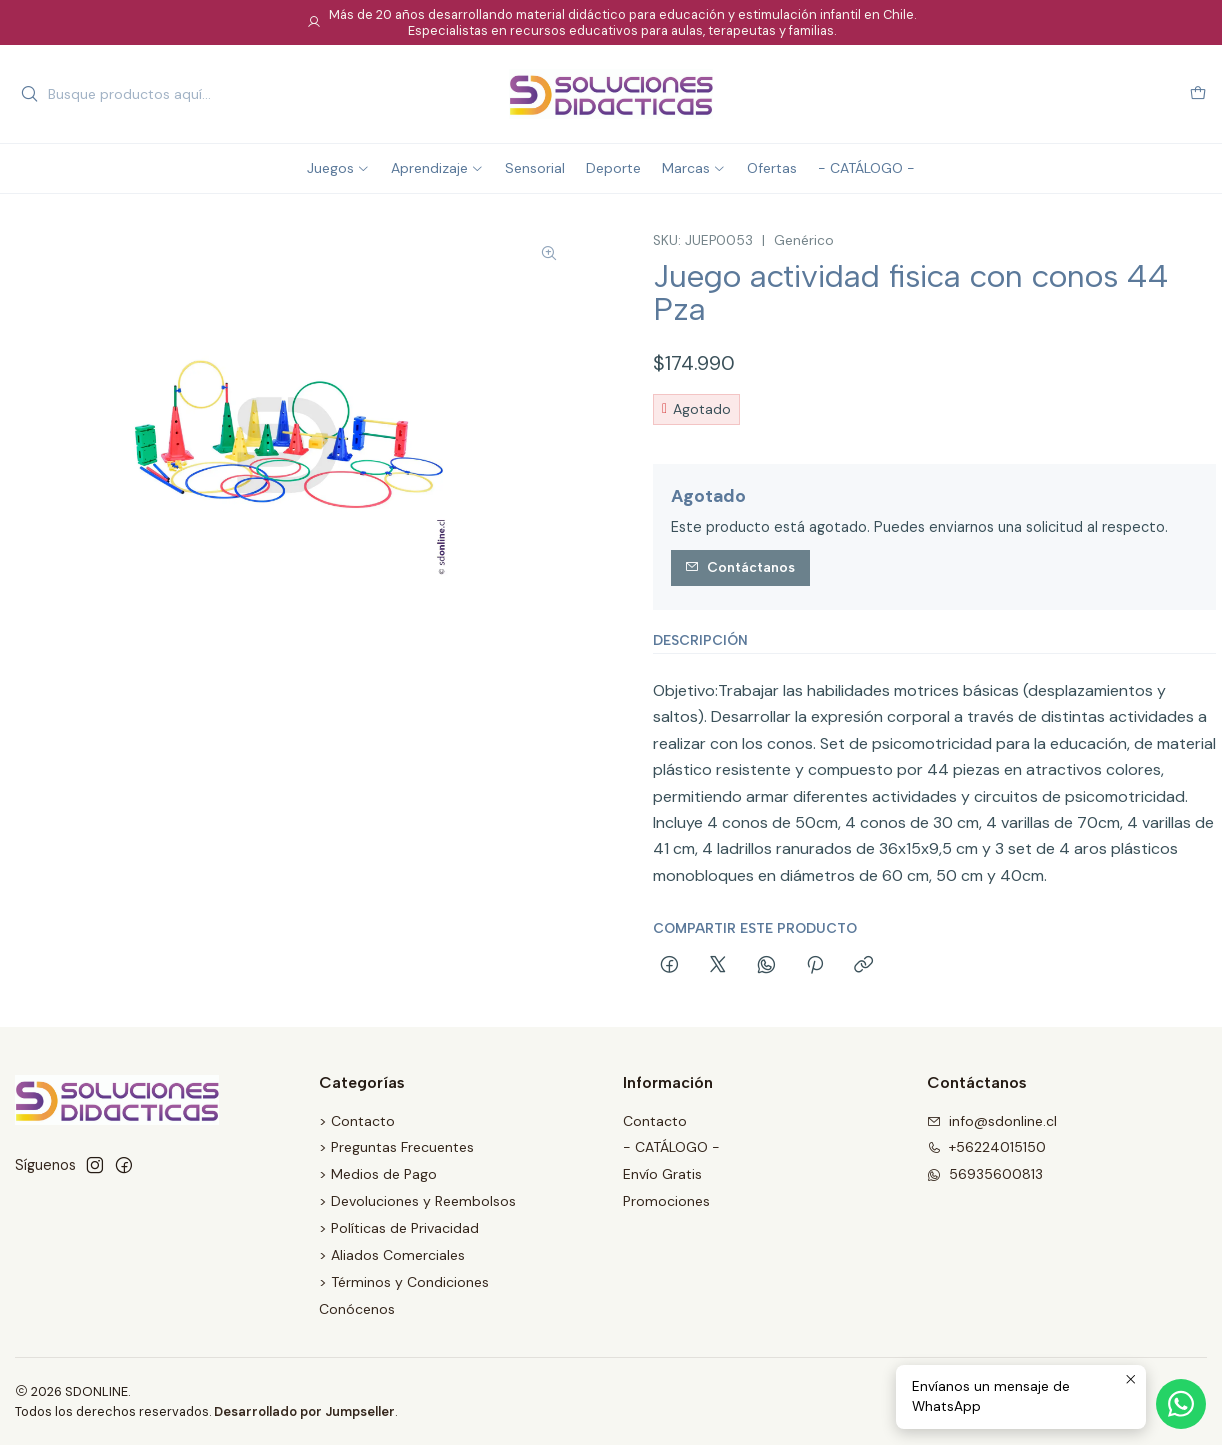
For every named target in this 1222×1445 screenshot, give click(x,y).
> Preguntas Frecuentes (396, 1147)
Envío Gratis (662, 1174)
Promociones (666, 1201)
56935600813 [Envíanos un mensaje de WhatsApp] (985, 1174)
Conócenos (357, 1309)
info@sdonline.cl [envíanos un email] (992, 1121)
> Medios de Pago (378, 1174)
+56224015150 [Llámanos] (986, 1147)
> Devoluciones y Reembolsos (417, 1201)
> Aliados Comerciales (392, 1255)
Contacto (655, 1121)
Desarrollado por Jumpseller (304, 1411)
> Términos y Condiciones (404, 1282)
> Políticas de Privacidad (399, 1228)
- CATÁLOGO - (671, 1147)
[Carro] (1198, 94)
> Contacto (357, 1121)
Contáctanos (740, 567)
